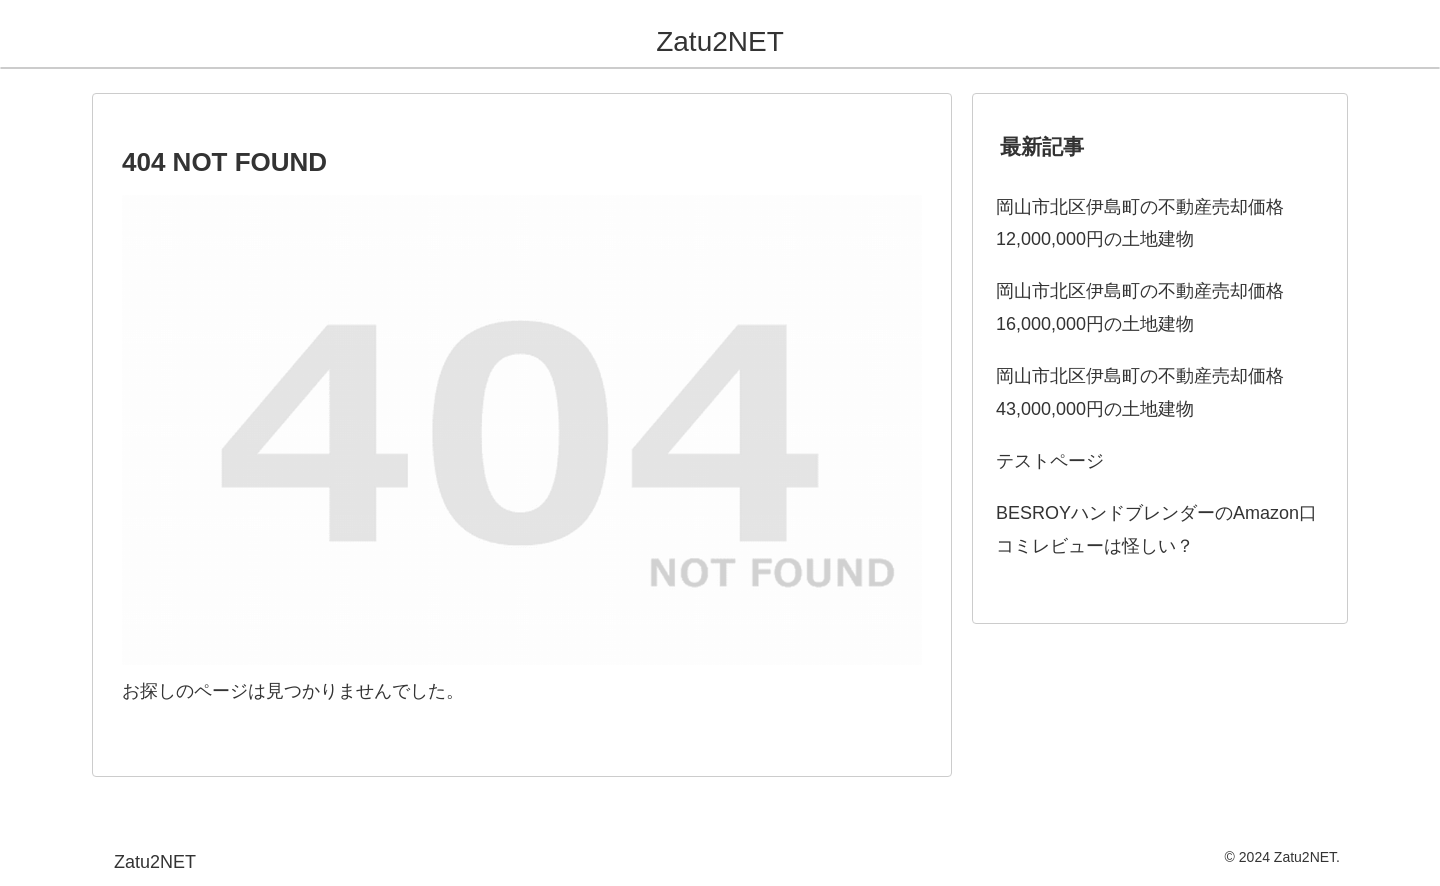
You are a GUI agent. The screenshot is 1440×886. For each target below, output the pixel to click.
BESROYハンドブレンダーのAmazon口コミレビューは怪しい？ (1156, 529)
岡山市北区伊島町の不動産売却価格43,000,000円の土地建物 (1140, 392)
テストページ (1050, 461)
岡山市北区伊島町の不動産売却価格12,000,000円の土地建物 (1140, 223)
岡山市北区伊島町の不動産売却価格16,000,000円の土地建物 (1140, 307)
